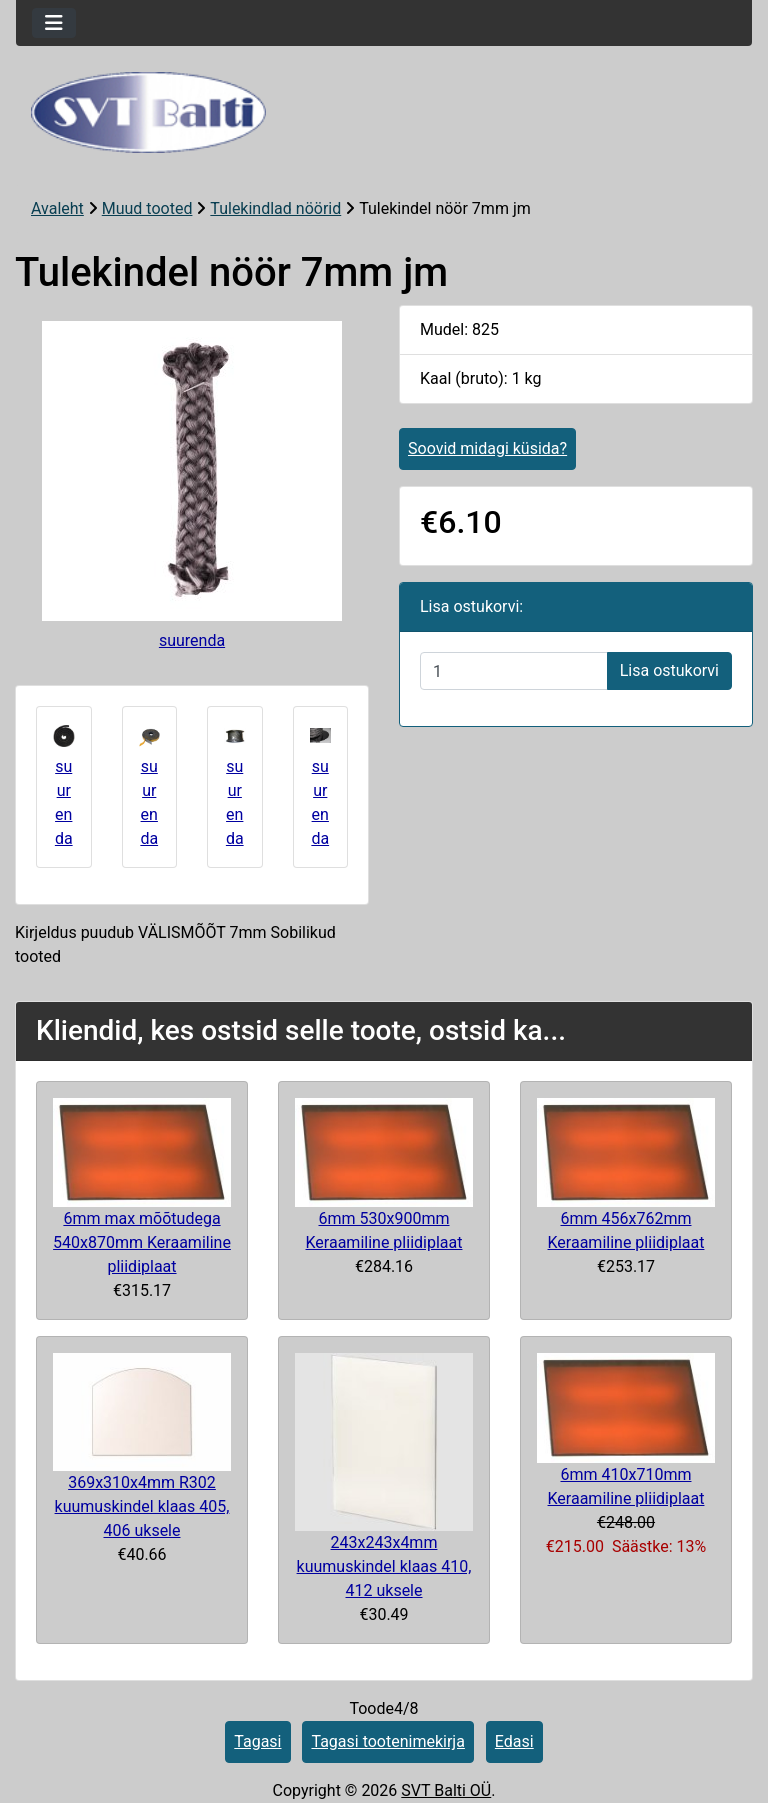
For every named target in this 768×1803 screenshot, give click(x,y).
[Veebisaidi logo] (384, 112)
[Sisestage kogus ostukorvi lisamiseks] (514, 671)
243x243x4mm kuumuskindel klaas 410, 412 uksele (384, 1566)
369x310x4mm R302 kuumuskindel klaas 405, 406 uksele (142, 1506)
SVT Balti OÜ (446, 1790)
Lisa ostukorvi (669, 670)
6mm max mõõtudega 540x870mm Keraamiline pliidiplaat (142, 1242)
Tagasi (257, 1741)
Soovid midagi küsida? (487, 448)
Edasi (514, 1741)
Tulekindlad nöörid (275, 208)
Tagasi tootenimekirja (387, 1741)
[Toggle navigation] (54, 23)
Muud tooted (147, 208)
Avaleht (57, 208)
